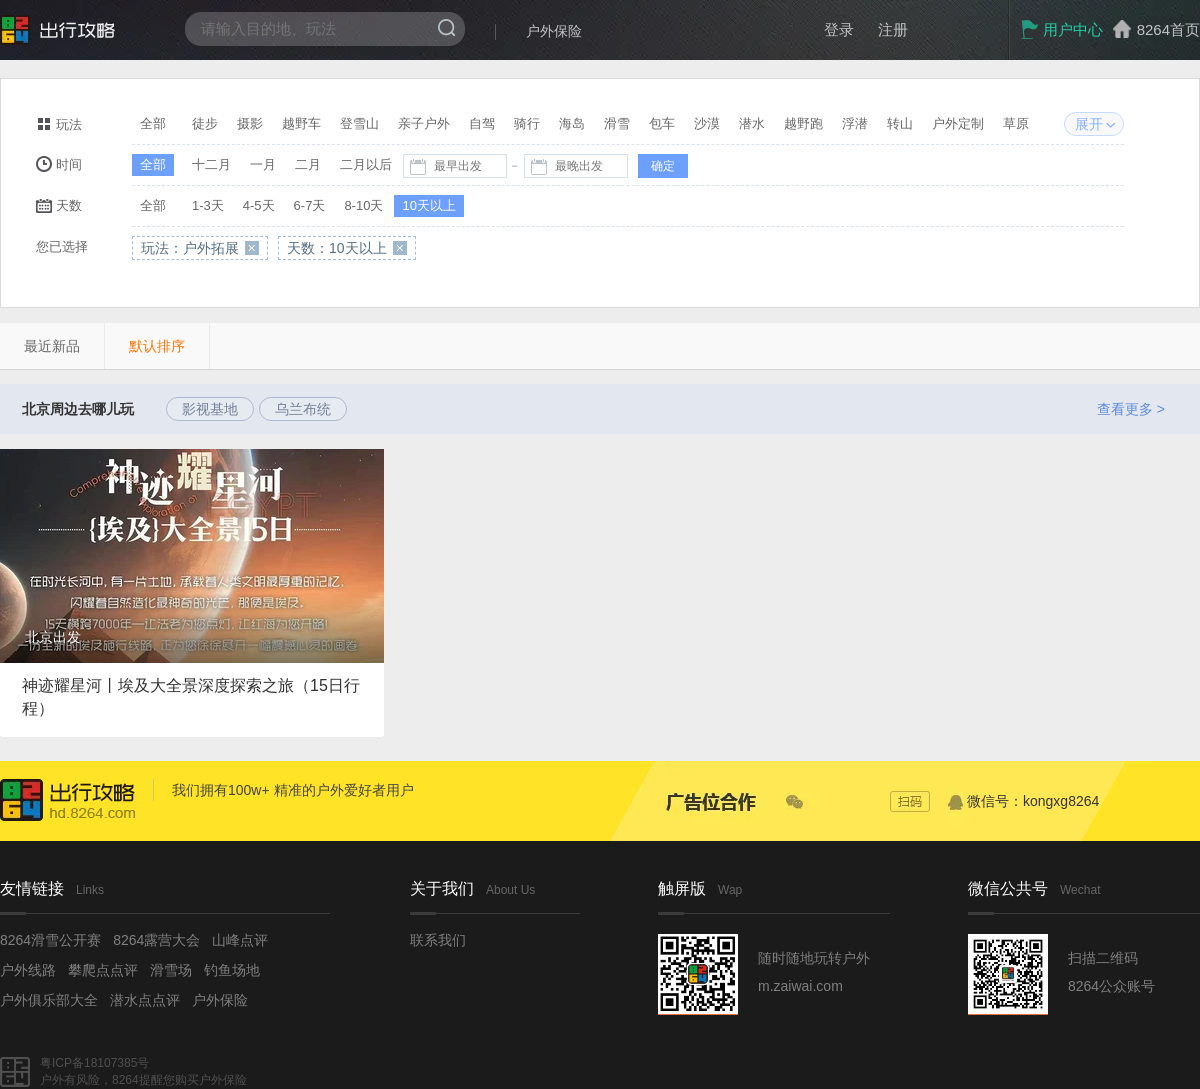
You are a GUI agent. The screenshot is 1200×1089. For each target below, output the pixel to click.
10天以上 (428, 205)
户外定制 (958, 123)
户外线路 (28, 970)
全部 (153, 123)
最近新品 (52, 346)
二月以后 (366, 164)
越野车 (301, 123)
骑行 (527, 123)
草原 (1016, 123)
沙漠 (707, 123)
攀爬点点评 (103, 970)
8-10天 (363, 205)
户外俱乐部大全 (49, 1000)
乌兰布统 (303, 409)
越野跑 (803, 123)
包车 (662, 123)
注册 (893, 29)
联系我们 (438, 940)
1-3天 (208, 205)
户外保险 (554, 31)
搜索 (446, 27)
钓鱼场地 (232, 970)
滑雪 (617, 123)
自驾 (482, 123)
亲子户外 (424, 123)
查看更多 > (1131, 409)
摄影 (250, 123)
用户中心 (1061, 29)
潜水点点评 (145, 1000)
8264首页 (1168, 29)
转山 (900, 123)
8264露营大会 (156, 940)
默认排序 (157, 346)
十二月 (211, 164)
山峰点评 (240, 940)
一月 (263, 164)
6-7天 (310, 205)
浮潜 (855, 123)
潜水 (752, 123)
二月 (308, 164)
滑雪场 (171, 970)
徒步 (205, 123)
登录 (839, 29)
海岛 (572, 123)
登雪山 (359, 123)
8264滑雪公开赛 (50, 940)
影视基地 (210, 409)
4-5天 (259, 205)
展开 (1089, 124)
